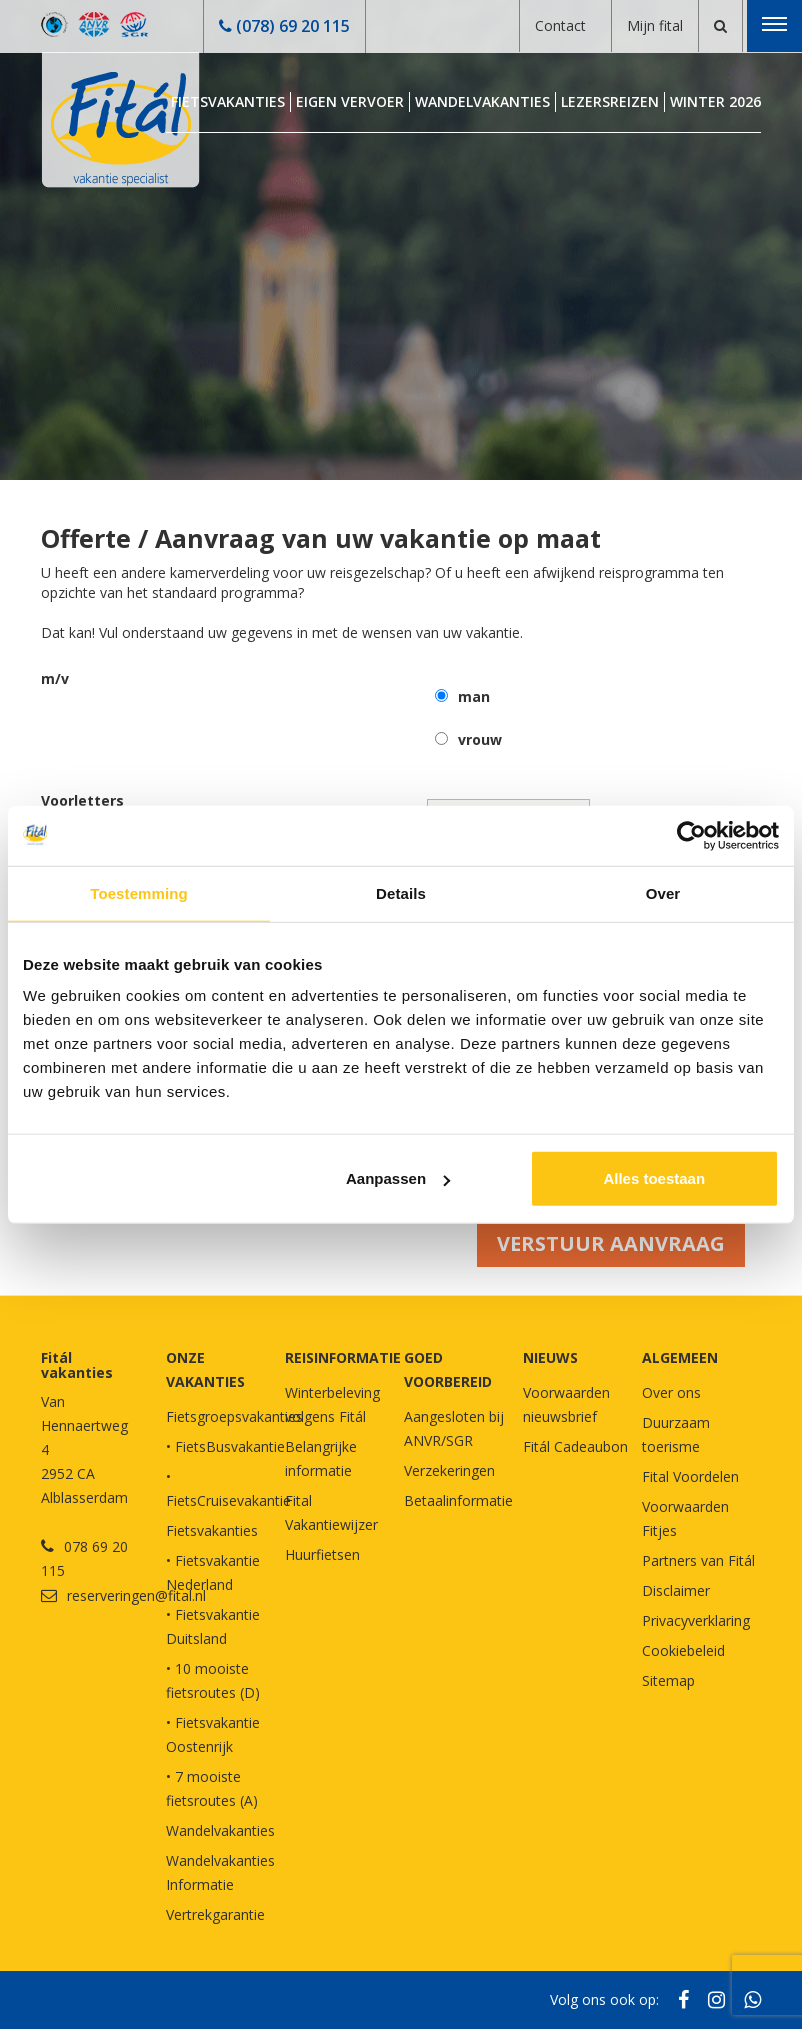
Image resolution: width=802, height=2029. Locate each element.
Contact (560, 25)
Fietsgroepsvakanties (234, 1416)
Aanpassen (398, 1178)
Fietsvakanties (228, 101)
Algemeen (680, 1357)
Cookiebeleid (683, 1650)
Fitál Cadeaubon (575, 1446)
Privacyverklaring (696, 1620)
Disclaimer (676, 1590)
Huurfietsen (322, 1554)
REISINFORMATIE (343, 1357)
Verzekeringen (449, 1470)
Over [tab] (663, 892)
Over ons (671, 1392)
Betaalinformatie (458, 1500)
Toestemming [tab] (139, 892)
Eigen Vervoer (350, 101)
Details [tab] (401, 892)
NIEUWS (550, 1357)
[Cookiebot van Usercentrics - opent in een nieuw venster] (691, 835)
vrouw (480, 739)
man (474, 696)
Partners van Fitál (698, 1560)
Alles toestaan (654, 1178)
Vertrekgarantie (215, 1914)
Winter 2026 (715, 101)
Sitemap (668, 1680)
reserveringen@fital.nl (136, 1595)
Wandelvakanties (482, 101)
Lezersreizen (610, 101)
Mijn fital (655, 25)
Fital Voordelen (690, 1476)
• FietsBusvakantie (225, 1446)
